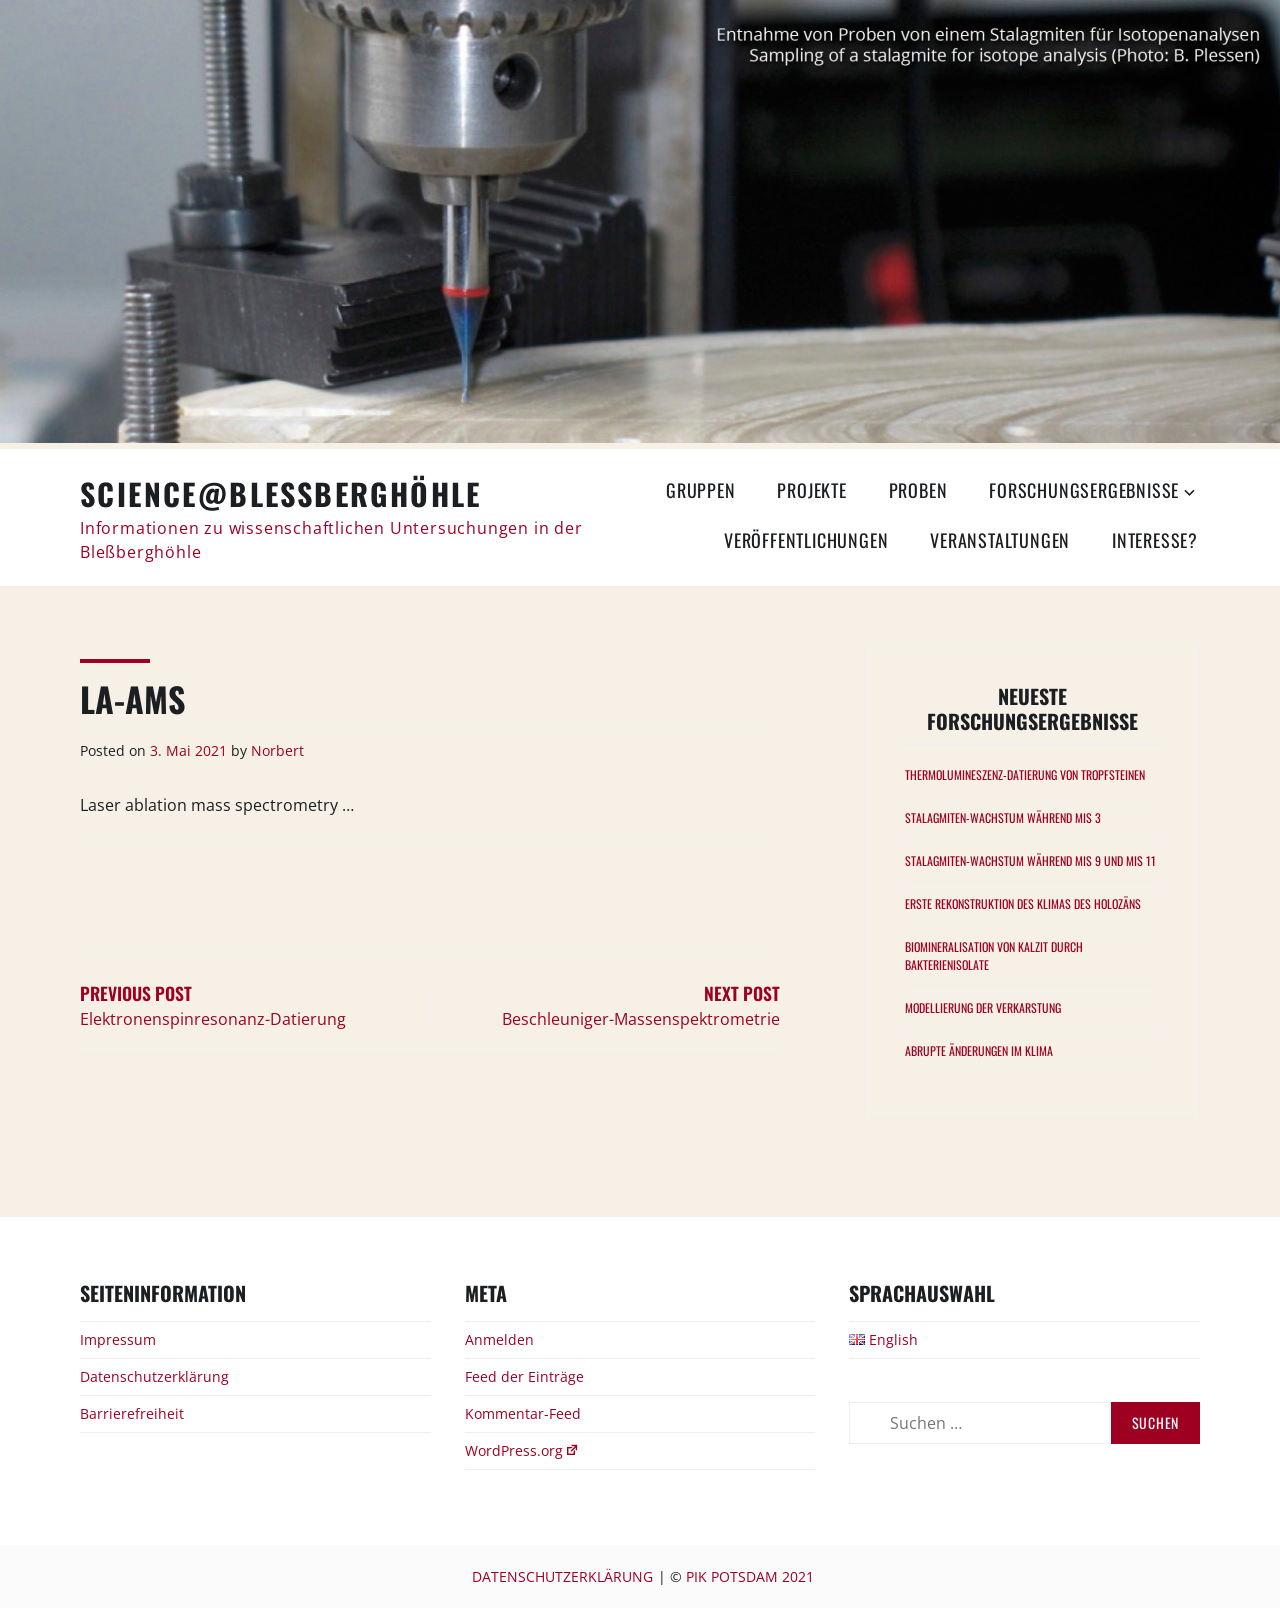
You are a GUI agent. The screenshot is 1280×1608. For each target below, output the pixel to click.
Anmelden (499, 1339)
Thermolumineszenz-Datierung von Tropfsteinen (1025, 774)
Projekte (811, 490)
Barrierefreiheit (132, 1413)
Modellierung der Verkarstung (983, 1007)
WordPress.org (522, 1450)
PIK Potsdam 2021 (750, 1576)
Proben (918, 490)
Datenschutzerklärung (154, 1376)
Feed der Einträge (524, 1376)
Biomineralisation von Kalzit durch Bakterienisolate (994, 955)
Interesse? (1155, 540)
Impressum (118, 1339)
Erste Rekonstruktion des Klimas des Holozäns (1023, 903)
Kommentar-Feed (523, 1413)
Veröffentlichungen (806, 540)
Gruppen (701, 490)
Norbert (277, 750)
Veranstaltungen (1000, 540)
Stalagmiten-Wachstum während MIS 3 (1003, 817)
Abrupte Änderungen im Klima (979, 1050)
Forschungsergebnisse (1084, 490)
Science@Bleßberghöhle (281, 493)
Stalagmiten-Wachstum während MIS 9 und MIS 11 (1030, 860)
